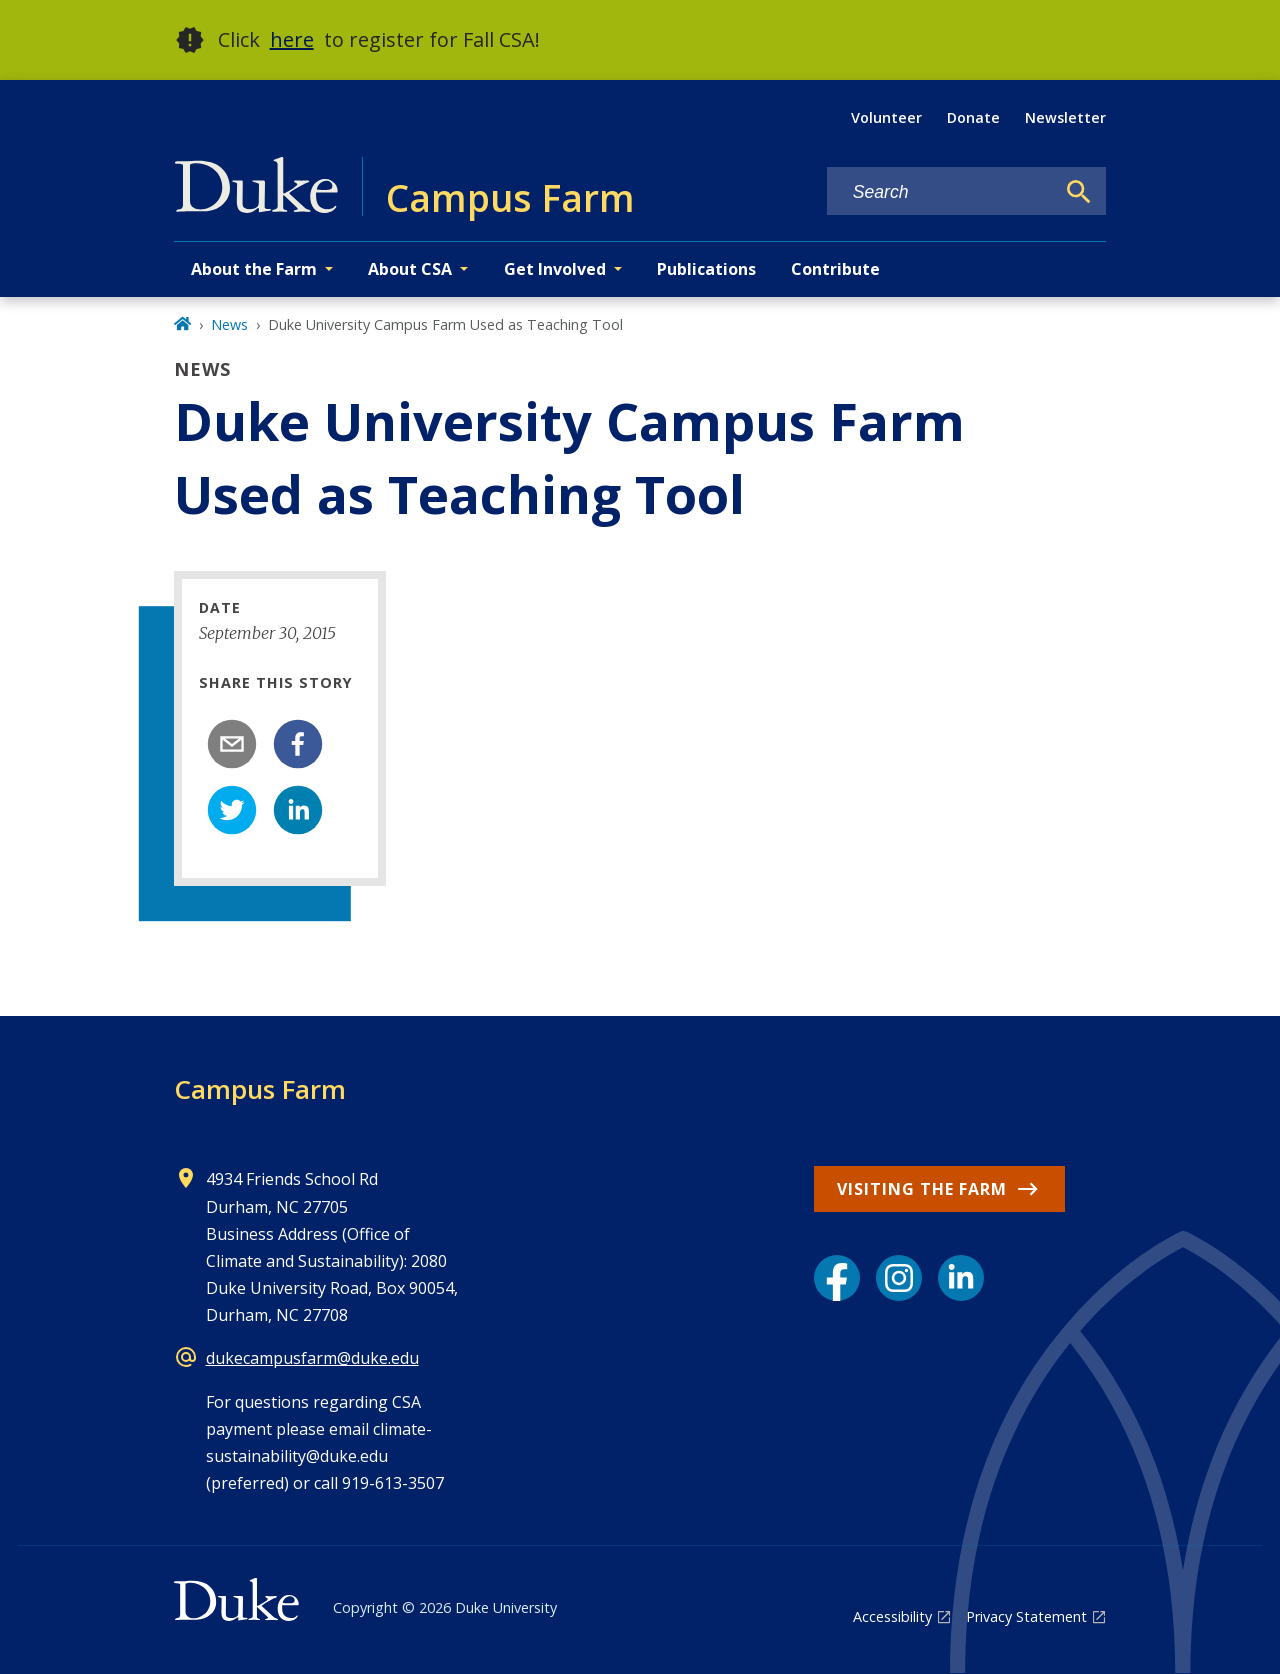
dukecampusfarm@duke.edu (312, 1358)
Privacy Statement (1026, 1616)
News (229, 324)
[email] (232, 744)
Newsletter (1065, 117)
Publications (706, 269)
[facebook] (298, 744)
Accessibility (892, 1616)
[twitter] (232, 810)
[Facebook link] (837, 1278)
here (292, 39)
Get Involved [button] (555, 269)
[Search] (1079, 192)
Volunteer (886, 117)
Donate (973, 117)
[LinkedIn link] (961, 1278)
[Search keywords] (941, 192)
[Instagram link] (899, 1278)
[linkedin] (298, 810)
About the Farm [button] (254, 269)
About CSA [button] (410, 269)
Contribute (835, 269)
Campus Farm (260, 1089)
